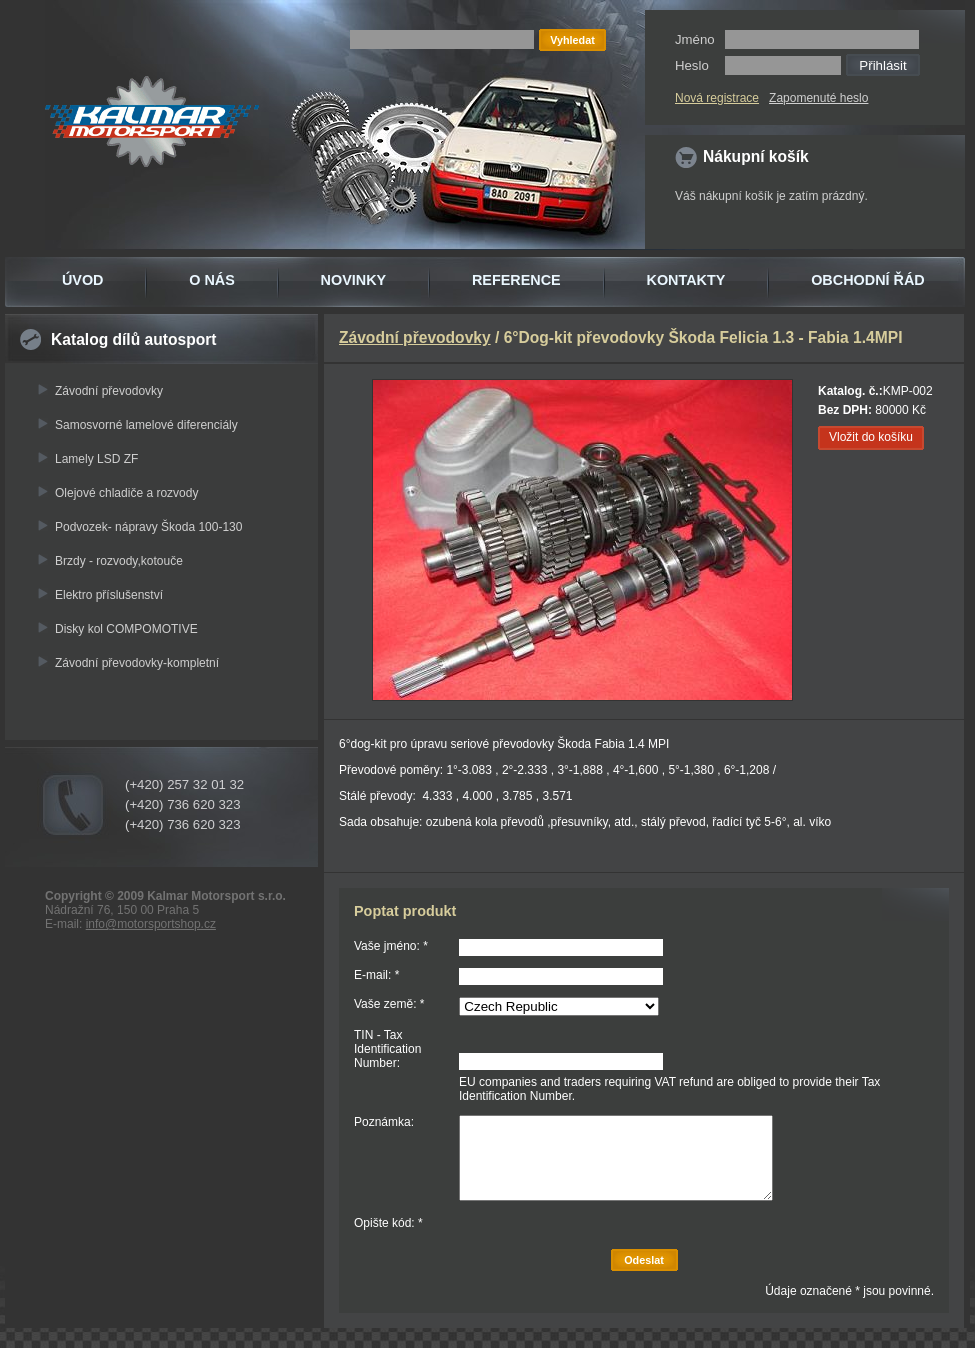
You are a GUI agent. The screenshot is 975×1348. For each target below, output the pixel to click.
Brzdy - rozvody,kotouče (119, 561)
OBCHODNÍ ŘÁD (868, 280)
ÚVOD (83, 280)
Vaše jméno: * (391, 946)
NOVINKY (354, 280)
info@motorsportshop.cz (151, 924)
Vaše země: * (389, 1004)
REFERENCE (516, 280)
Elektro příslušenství (109, 595)
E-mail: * (376, 975)
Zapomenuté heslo (818, 98)
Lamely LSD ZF (96, 459)
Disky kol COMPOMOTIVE (126, 629)
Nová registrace (717, 98)
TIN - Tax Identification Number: (387, 1049)
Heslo (692, 65)
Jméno (695, 39)
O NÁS (212, 280)
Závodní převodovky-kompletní (137, 663)
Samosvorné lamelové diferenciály (146, 425)
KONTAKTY (686, 280)
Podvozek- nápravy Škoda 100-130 (148, 527)
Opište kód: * (388, 1223)
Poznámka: (384, 1122)
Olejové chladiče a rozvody (126, 493)
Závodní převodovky (109, 391)
